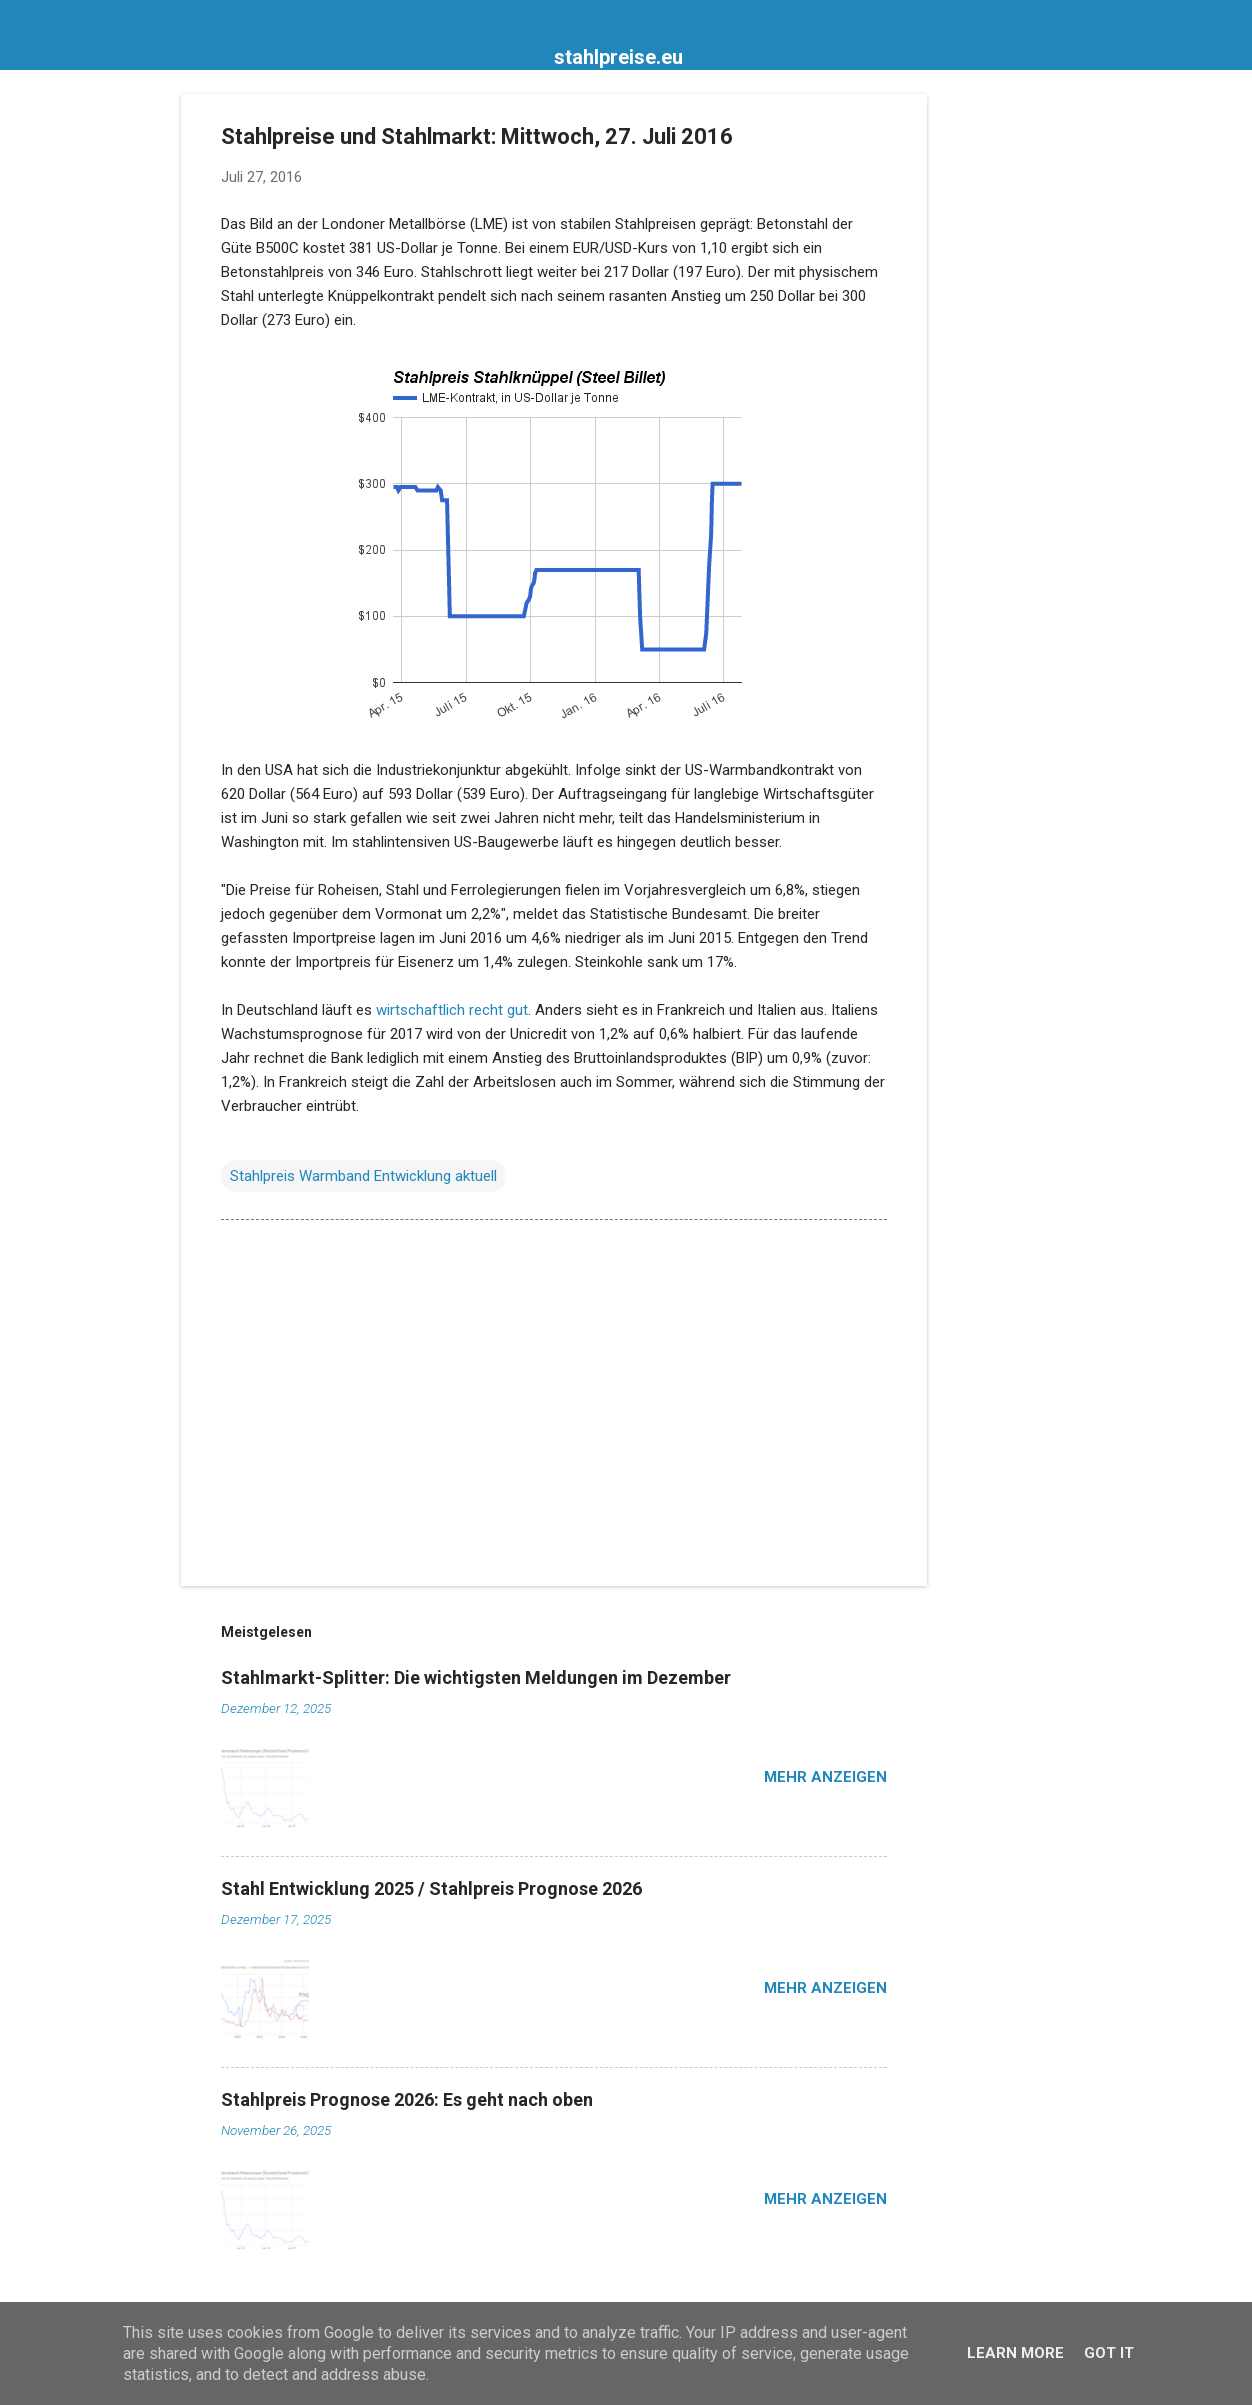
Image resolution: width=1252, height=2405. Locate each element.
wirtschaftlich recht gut (452, 1010)
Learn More (1015, 2353)
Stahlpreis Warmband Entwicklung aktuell (363, 1176)
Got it (1109, 2353)
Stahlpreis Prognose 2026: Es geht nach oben (407, 2099)
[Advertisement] (1007, 394)
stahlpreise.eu (618, 57)
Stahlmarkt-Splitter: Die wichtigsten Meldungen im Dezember (476, 1677)
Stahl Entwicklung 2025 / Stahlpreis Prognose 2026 (431, 1888)
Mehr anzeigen (825, 1777)
